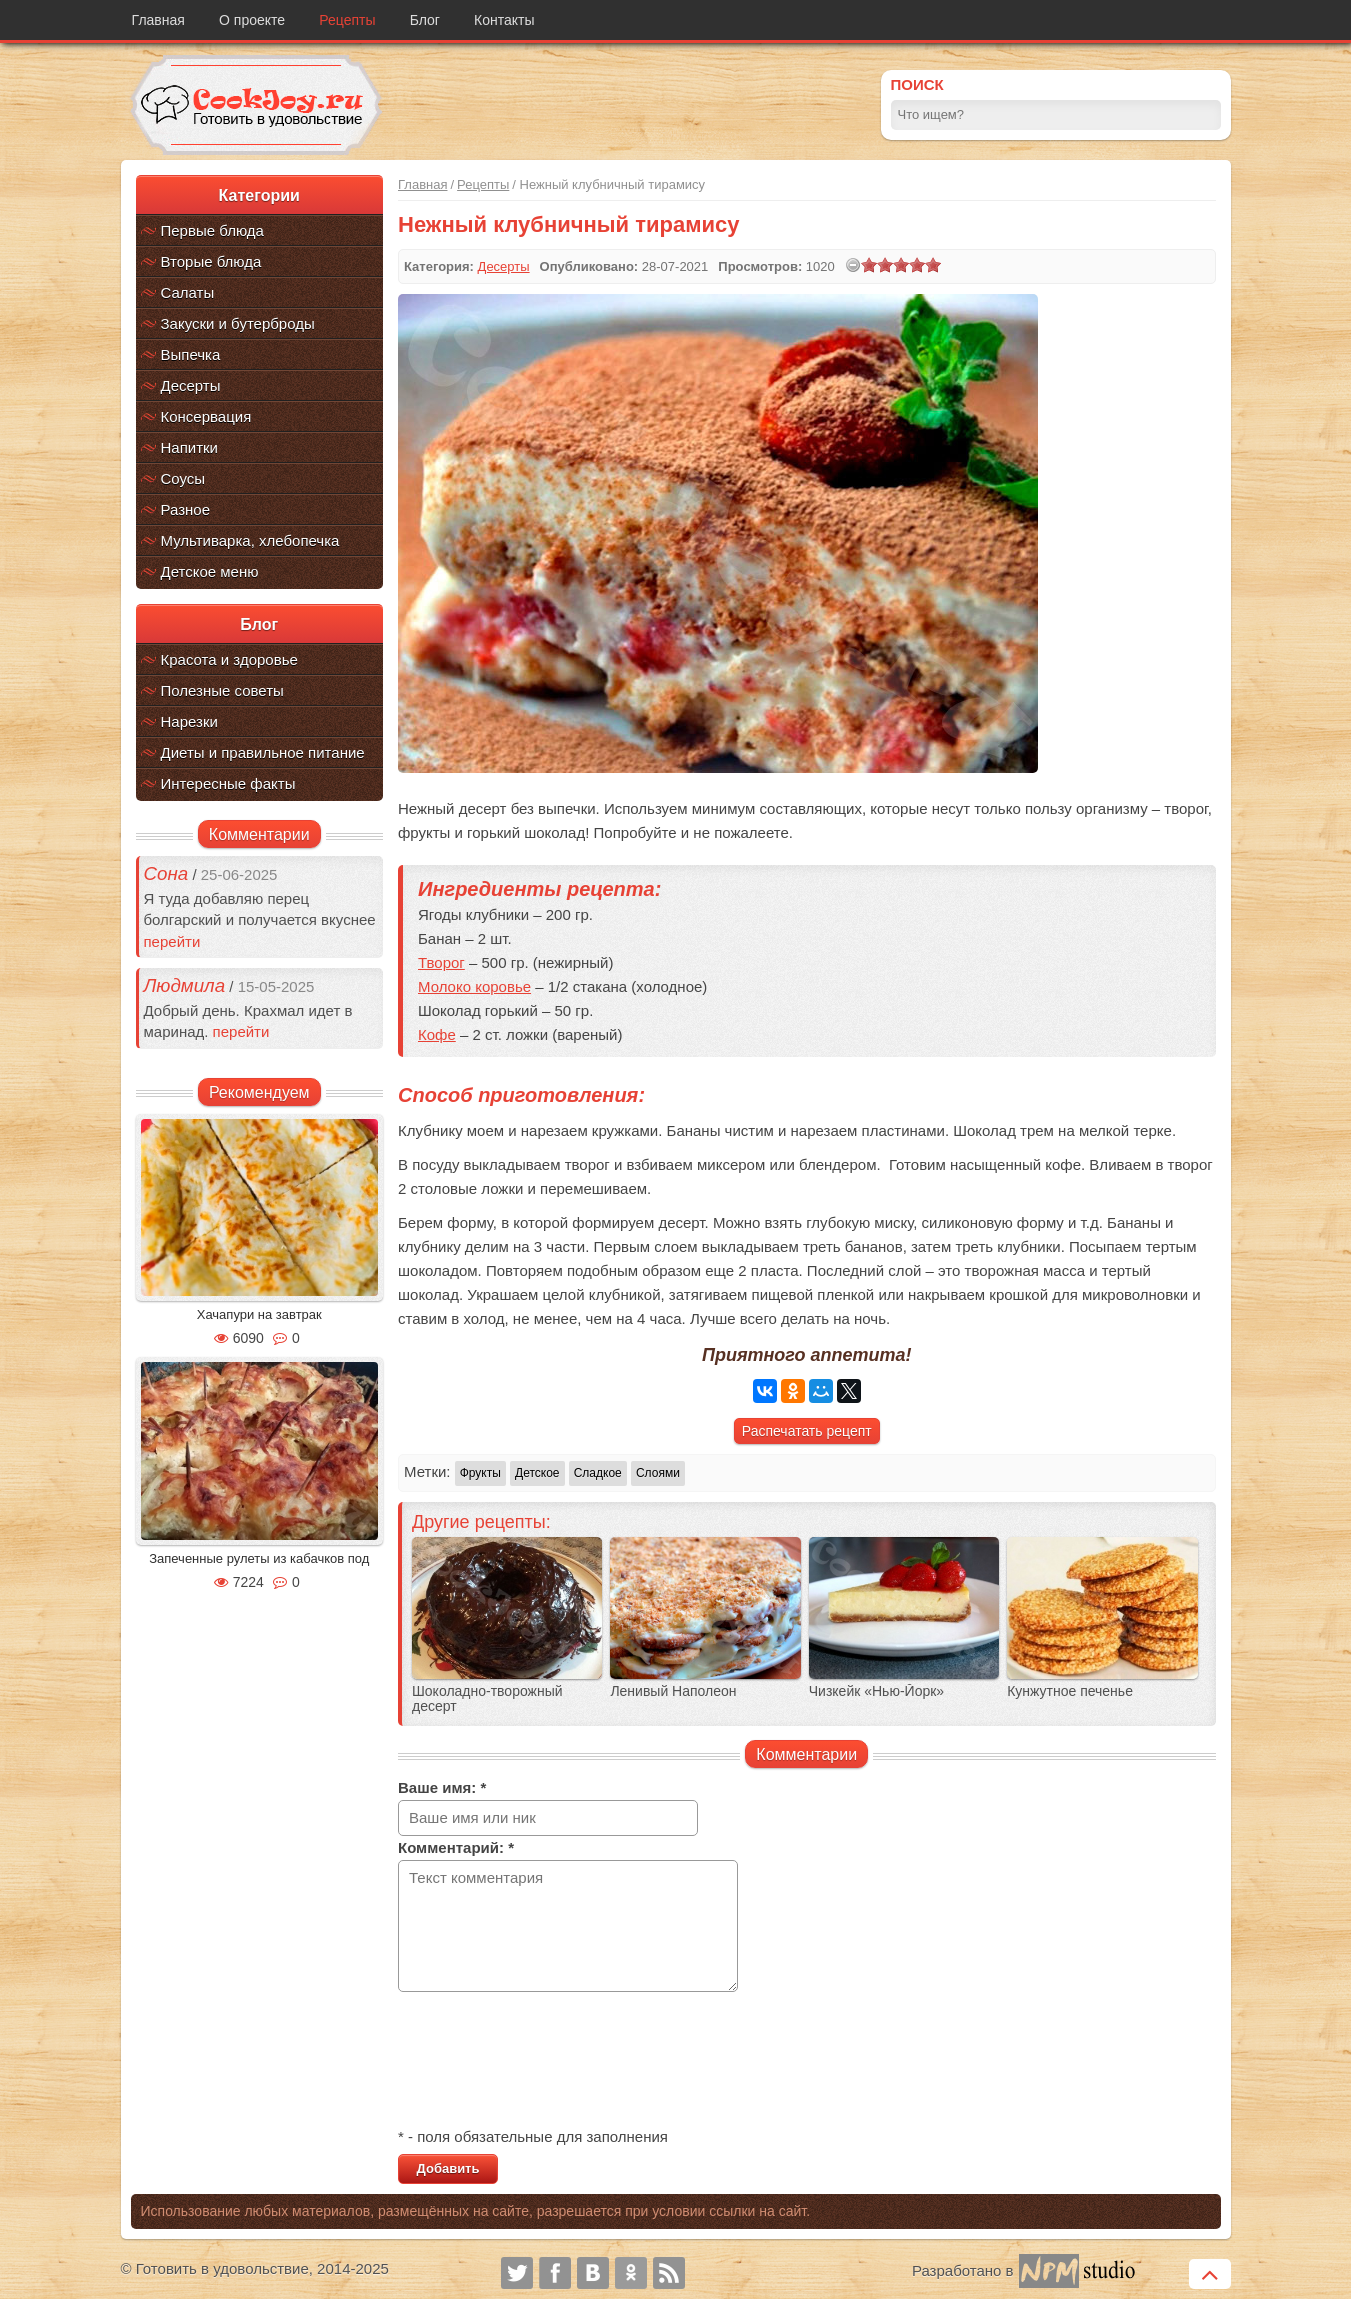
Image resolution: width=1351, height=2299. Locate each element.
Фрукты (480, 1473)
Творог (441, 962)
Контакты (504, 20)
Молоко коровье (474, 986)
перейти (172, 941)
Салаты (188, 292)
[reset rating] (853, 265)
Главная (158, 20)
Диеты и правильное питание (263, 752)
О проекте (252, 20)
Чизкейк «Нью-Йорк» (876, 1691)
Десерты (191, 385)
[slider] (901, 265)
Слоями (658, 1473)
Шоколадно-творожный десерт (487, 1699)
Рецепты (347, 20)
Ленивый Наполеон (673, 1691)
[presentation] (550, 2062)
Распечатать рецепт (807, 1431)
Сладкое (598, 1473)
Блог (425, 20)
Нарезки (189, 721)
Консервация (206, 416)
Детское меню (210, 571)
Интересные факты (228, 783)
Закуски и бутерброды (238, 323)
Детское (537, 1473)
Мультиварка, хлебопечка (250, 540)
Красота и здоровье (229, 659)
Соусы (183, 478)
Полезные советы (222, 690)
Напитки (190, 447)
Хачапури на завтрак (259, 1314)
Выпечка (191, 354)
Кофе (437, 1034)
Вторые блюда (211, 261)
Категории (259, 195)
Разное (186, 509)
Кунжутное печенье (1070, 1691)
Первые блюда (212, 230)
